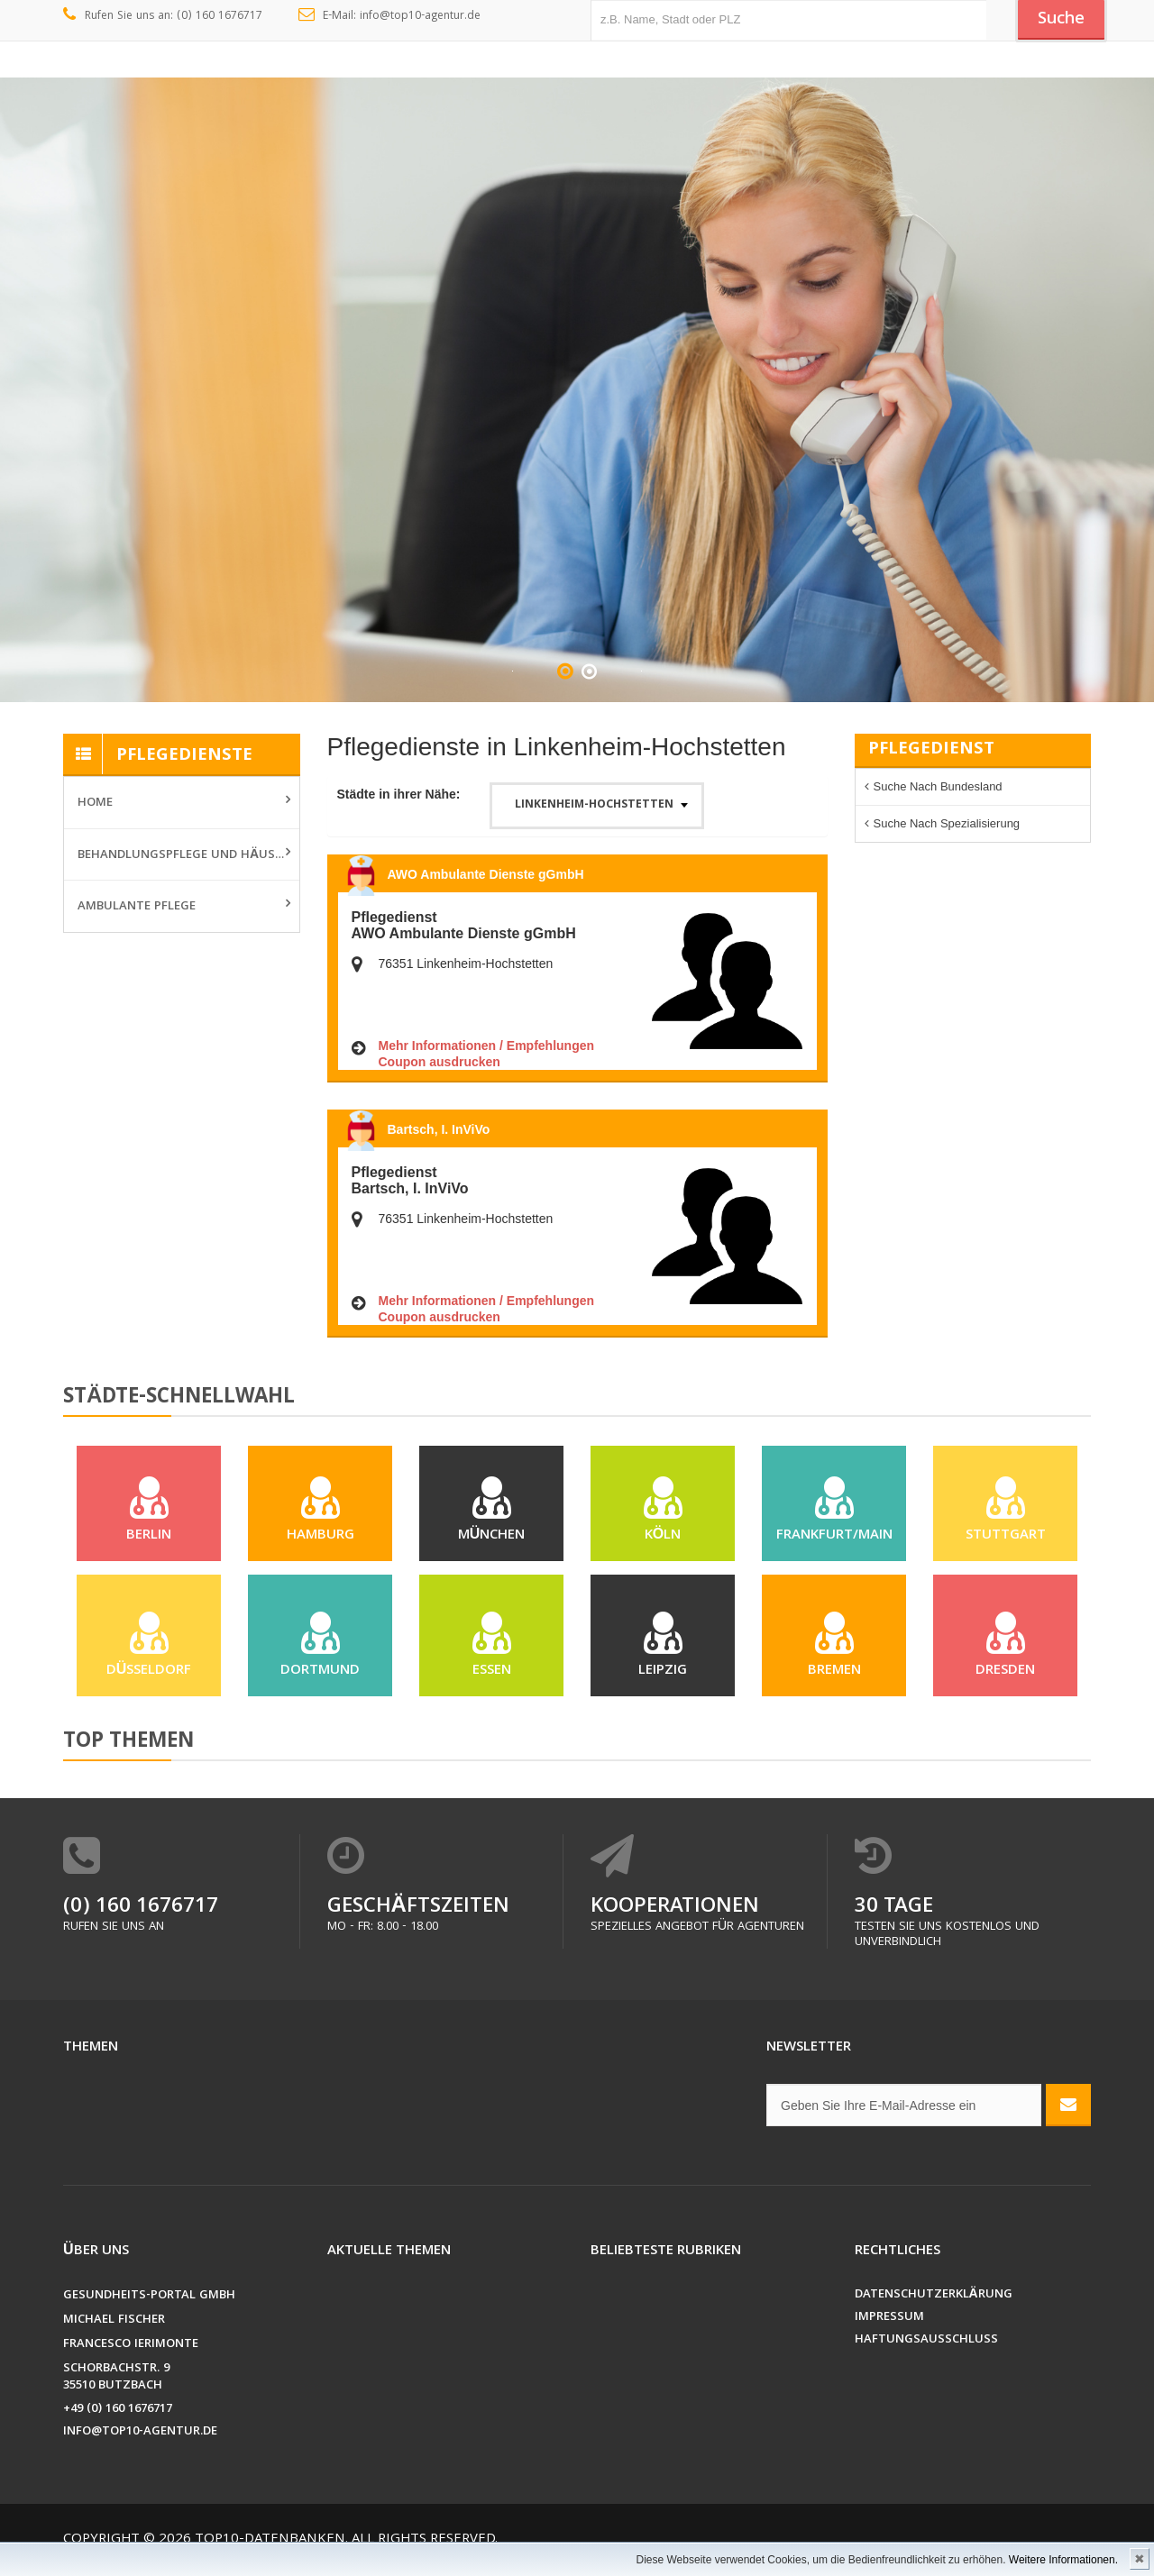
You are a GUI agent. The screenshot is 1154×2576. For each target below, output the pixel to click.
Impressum (889, 2326)
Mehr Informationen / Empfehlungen (487, 1045)
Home (95, 803)
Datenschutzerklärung (933, 2304)
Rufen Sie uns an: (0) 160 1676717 (162, 16)
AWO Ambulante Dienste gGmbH (486, 874)
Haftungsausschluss (926, 2349)
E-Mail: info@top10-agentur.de (389, 16)
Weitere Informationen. (1063, 2559)
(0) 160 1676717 (140, 1917)
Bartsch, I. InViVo (439, 1129)
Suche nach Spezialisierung (947, 823)
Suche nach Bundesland (938, 786)
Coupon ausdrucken (439, 1062)
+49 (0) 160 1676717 (117, 2418)
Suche (1059, 20)
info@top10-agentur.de (140, 2441)
